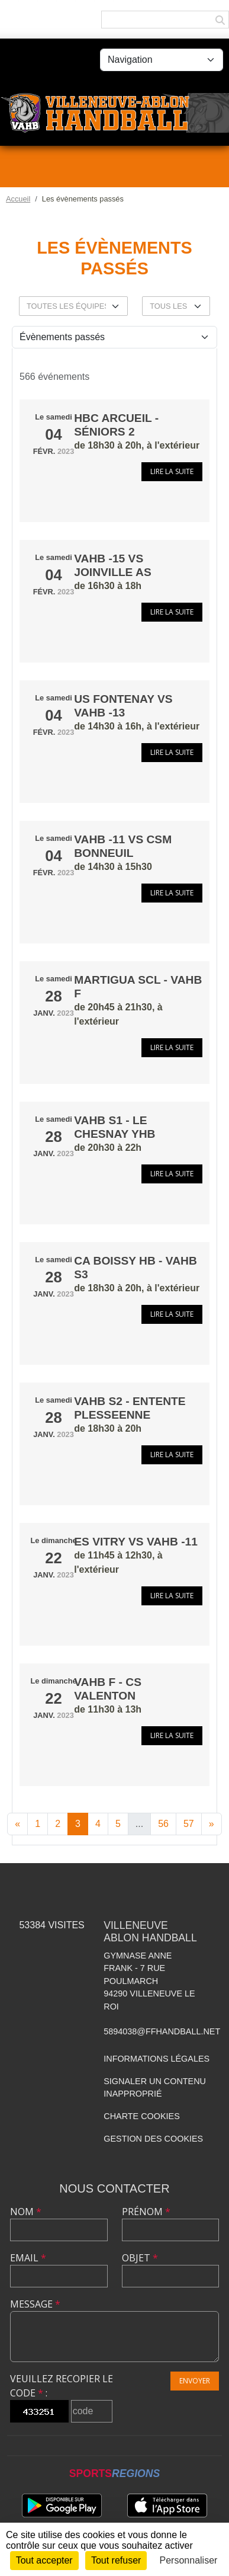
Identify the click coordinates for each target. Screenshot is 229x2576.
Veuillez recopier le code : (61, 2385)
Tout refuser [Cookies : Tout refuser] (116, 2560)
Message (35, 2304)
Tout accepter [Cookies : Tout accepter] (44, 2560)
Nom (25, 2211)
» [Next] (211, 1824)
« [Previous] (17, 1824)
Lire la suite (171, 471)
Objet (140, 2257)
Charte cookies (141, 2116)
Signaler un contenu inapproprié (155, 2087)
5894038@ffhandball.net (162, 2031)
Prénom (146, 2211)
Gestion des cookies (153, 2138)
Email (28, 2257)
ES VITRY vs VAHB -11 (136, 1541)
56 (163, 1824)
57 (188, 1824)
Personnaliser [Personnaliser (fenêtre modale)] (189, 2560)
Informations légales (156, 2058)
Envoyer (194, 2381)
